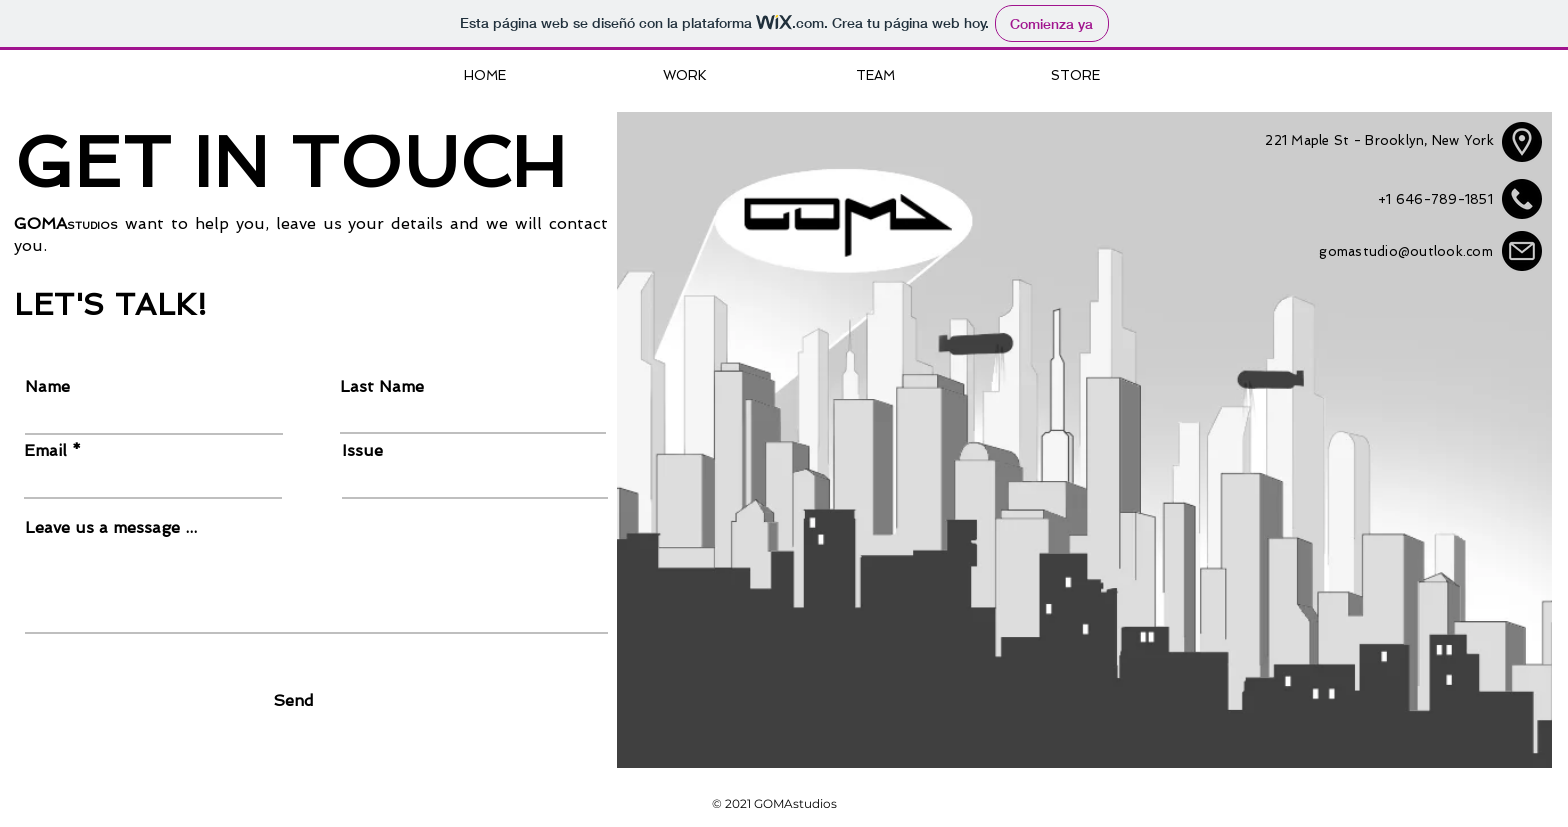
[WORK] (685, 76)
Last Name (382, 387)
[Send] (293, 701)
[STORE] (1075, 76)
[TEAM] (875, 76)
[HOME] (485, 76)
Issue (362, 451)
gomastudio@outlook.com (1406, 251)
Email (45, 451)
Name (47, 387)
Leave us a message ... (111, 528)
